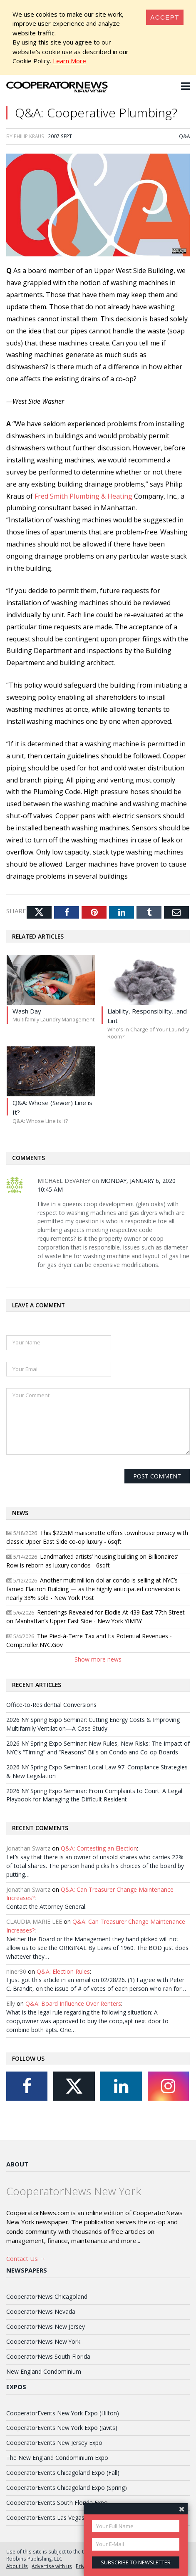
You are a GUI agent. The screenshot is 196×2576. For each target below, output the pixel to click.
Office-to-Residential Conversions (51, 1705)
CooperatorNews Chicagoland (46, 2296)
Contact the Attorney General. (46, 1906)
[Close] (165, 17)
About (17, 2164)
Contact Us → (26, 2258)
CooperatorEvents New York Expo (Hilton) (62, 2413)
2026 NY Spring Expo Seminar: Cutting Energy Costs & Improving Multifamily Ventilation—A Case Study (93, 1724)
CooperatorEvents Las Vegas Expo (52, 2517)
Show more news (98, 1659)
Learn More (69, 61)
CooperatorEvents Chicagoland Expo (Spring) (66, 2488)
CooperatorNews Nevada (40, 2311)
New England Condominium (43, 2371)
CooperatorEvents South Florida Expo (57, 2502)
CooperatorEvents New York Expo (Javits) (61, 2428)
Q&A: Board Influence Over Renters (73, 2003)
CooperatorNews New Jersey (45, 2326)
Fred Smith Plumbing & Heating (83, 496)
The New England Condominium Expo (57, 2458)
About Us (17, 2566)
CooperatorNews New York (43, 2341)
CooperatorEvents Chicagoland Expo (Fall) (62, 2473)
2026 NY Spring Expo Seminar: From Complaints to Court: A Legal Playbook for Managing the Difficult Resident (94, 1795)
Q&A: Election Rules (63, 1971)
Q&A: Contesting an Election (99, 1848)
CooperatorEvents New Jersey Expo (54, 2443)
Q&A (184, 136)
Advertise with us (52, 2566)
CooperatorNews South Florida (48, 2356)
